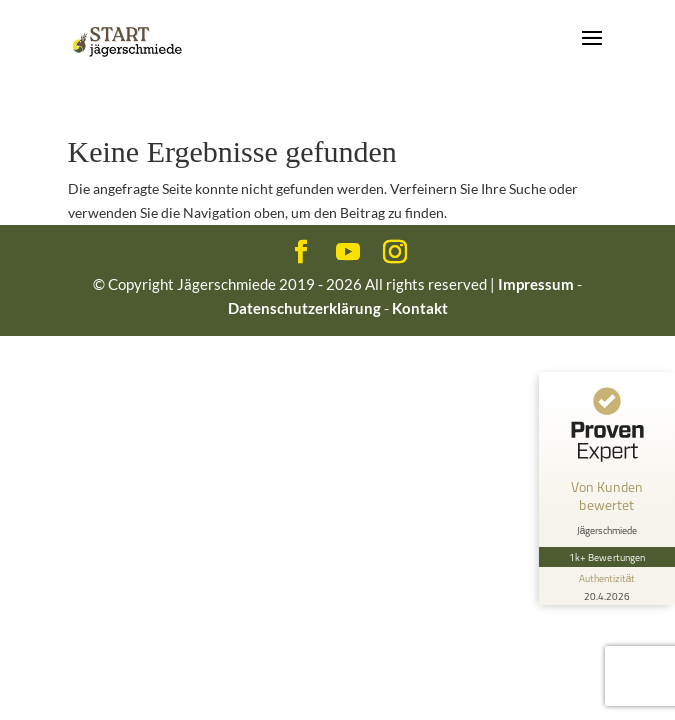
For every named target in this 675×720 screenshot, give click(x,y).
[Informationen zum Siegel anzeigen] (607, 586)
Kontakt (420, 308)
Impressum (536, 284)
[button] (36, 684)
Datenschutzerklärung (304, 308)
